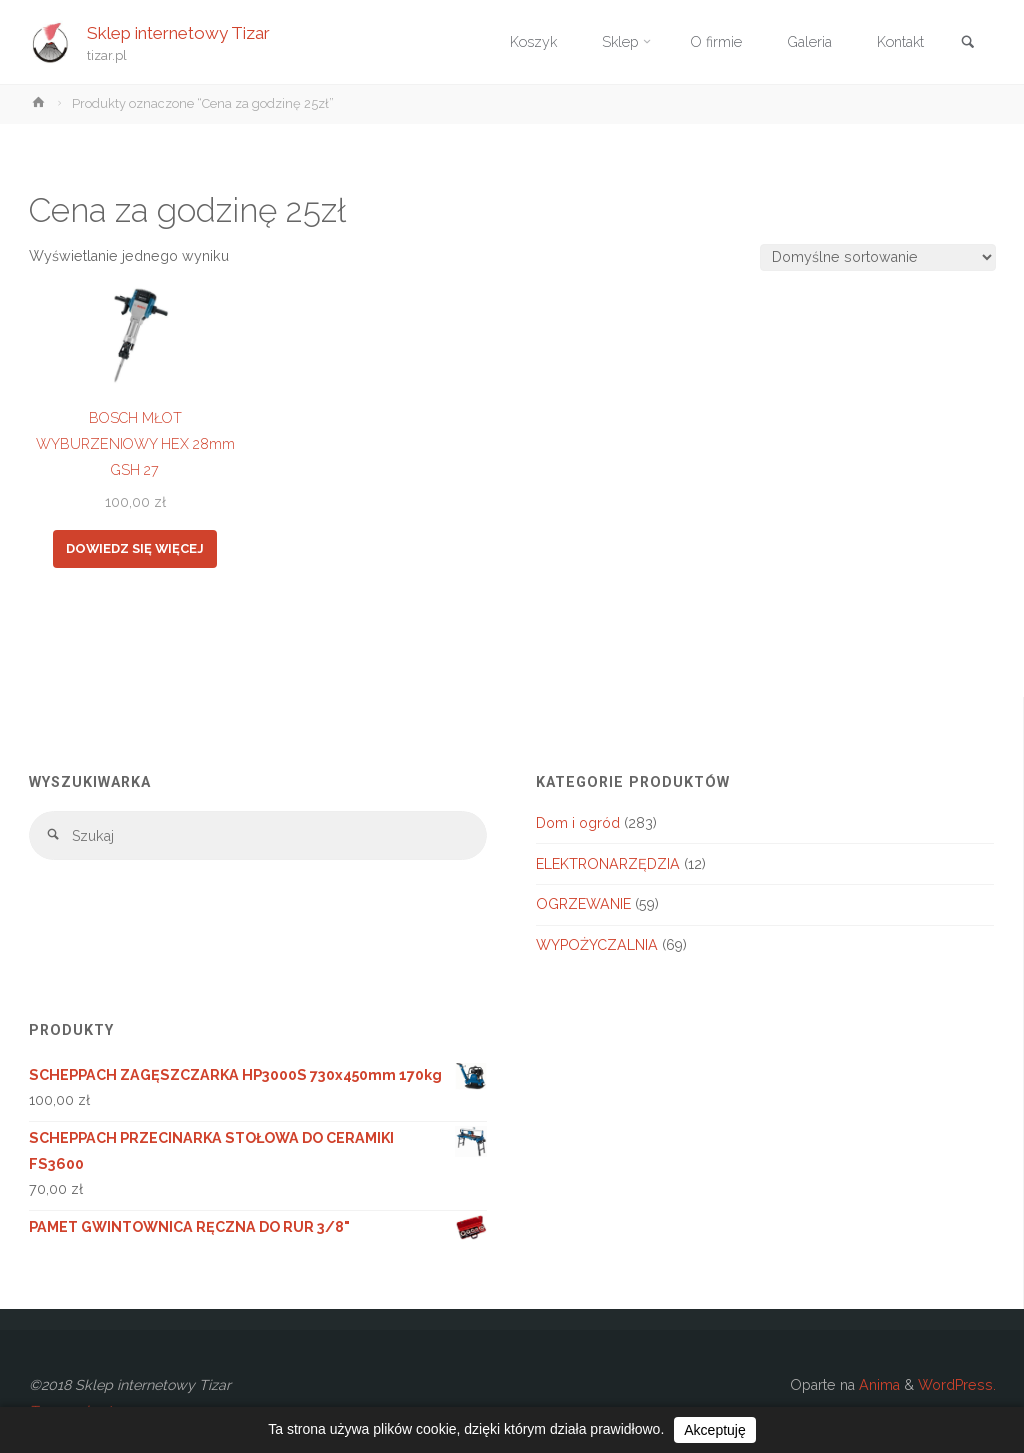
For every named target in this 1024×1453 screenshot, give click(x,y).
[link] (968, 43)
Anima (877, 1385)
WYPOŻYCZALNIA (597, 945)
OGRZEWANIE (583, 904)
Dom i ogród (578, 823)
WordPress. (957, 1385)
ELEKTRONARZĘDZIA (608, 864)
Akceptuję (714, 1430)
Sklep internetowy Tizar (178, 32)
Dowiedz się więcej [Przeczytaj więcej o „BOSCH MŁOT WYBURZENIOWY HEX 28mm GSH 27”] (135, 548)
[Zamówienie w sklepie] (877, 257)
